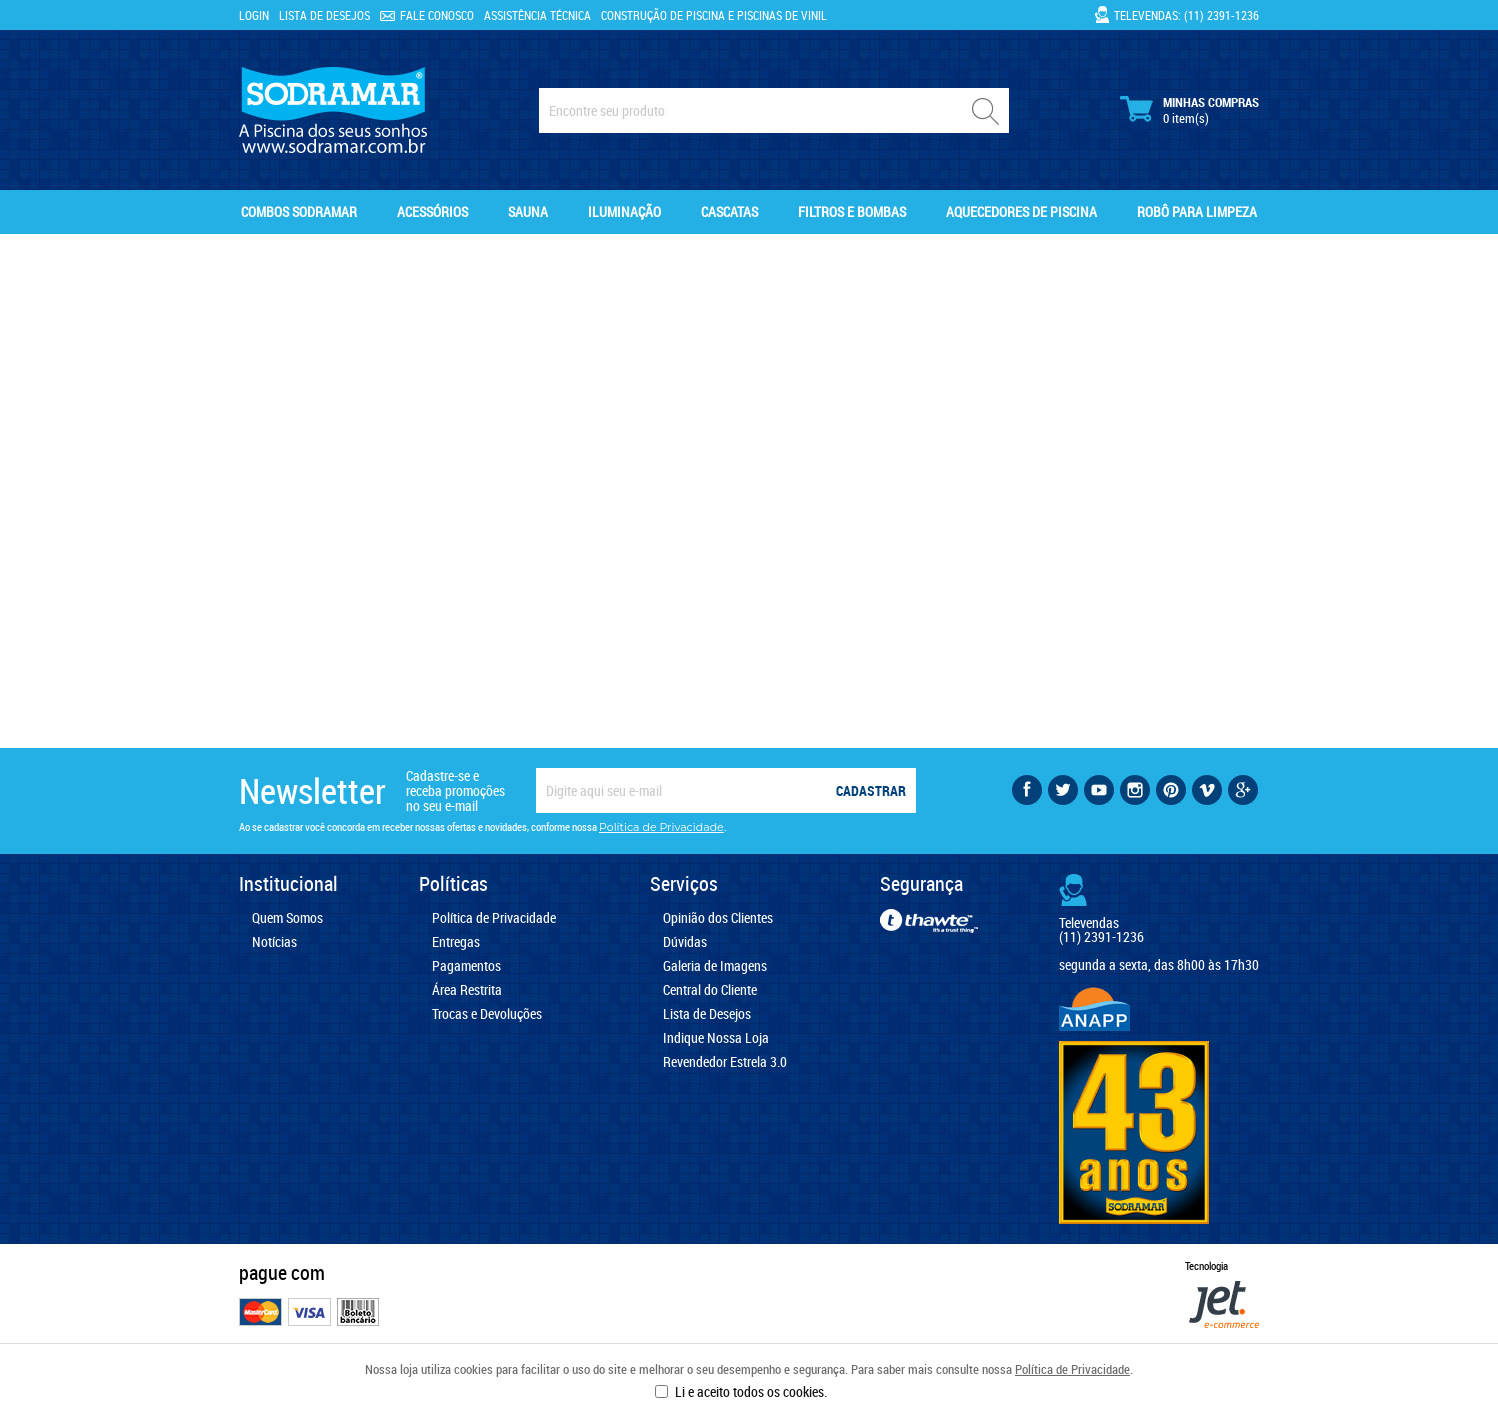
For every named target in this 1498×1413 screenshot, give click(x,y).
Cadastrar (871, 790)
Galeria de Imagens (715, 966)
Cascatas (729, 211)
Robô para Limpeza (1197, 211)
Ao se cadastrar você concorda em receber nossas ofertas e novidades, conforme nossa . (483, 827)
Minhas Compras (1189, 110)
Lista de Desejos (324, 15)
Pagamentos (466, 966)
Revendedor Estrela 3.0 (725, 1062)
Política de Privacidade (1072, 1369)
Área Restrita (467, 990)
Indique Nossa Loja (716, 1038)
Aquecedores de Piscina (1021, 211)
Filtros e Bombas (852, 211)
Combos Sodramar (299, 211)
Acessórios (432, 211)
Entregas (456, 942)
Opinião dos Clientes (718, 918)
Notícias (274, 942)
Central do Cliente (710, 990)
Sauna (528, 211)
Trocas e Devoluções (487, 1014)
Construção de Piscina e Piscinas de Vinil (714, 15)
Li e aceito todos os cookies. (751, 1391)
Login (254, 15)
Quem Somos (287, 918)
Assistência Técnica (537, 15)
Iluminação (624, 211)
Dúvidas (685, 942)
